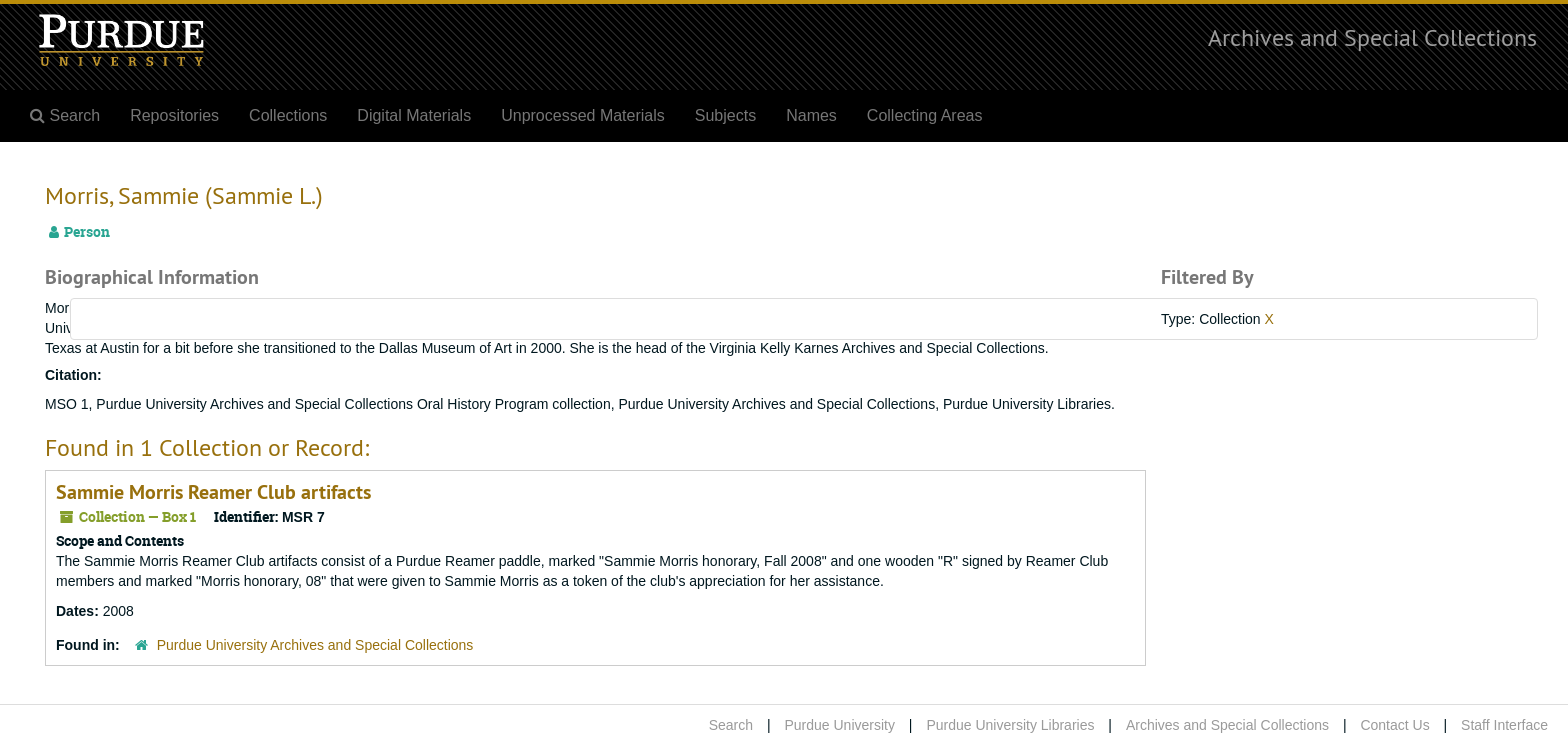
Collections (288, 115)
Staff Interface (1504, 725)
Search (731, 725)
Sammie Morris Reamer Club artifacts (213, 492)
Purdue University (839, 725)
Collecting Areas (925, 115)
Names (811, 115)
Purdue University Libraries (1010, 725)
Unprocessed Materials (583, 115)
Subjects (725, 115)
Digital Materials (414, 115)
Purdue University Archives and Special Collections (315, 645)
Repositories (174, 115)
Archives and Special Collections (1372, 37)
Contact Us (1394, 725)
